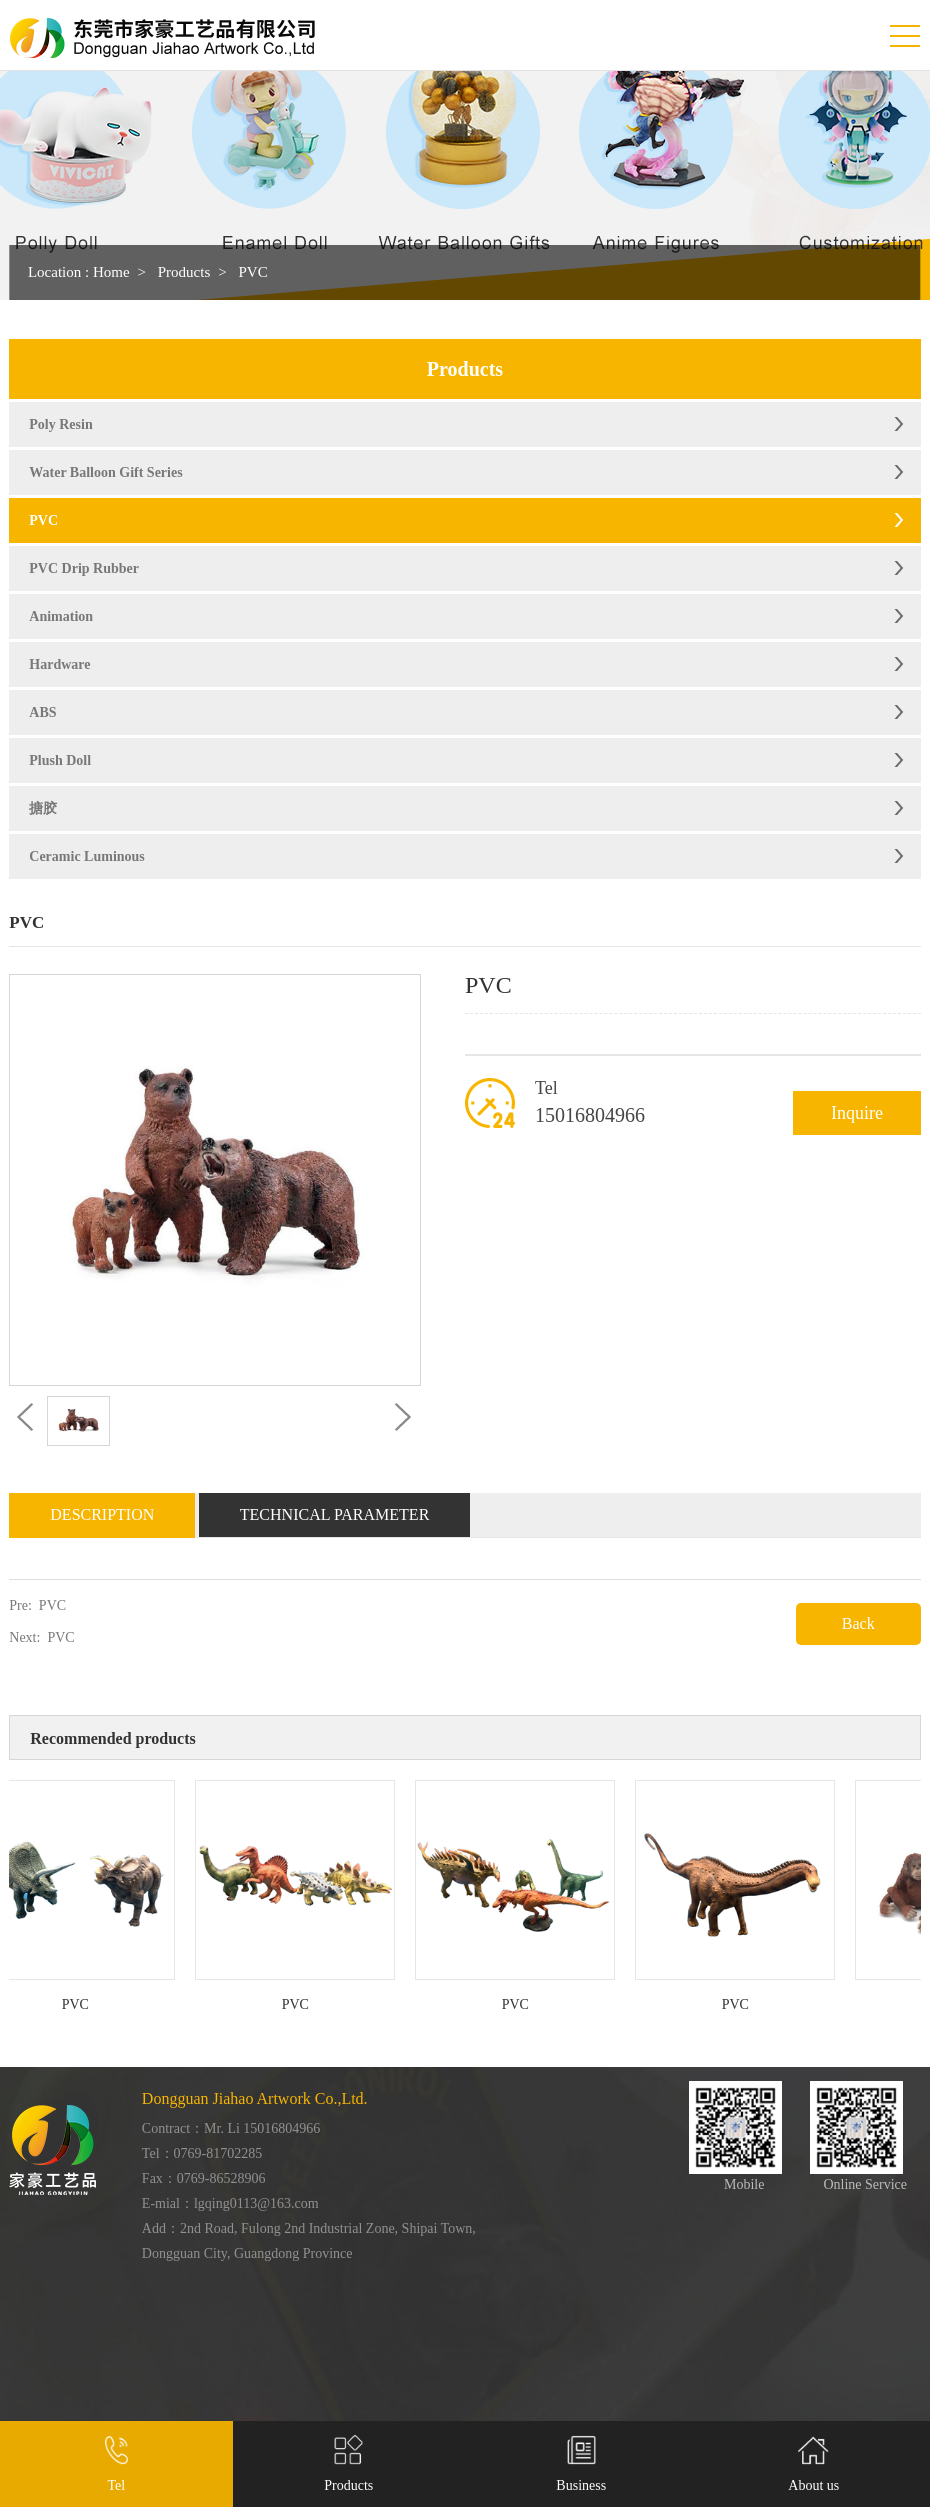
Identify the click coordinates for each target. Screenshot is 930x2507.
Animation (61, 616)
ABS (42, 712)
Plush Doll (60, 760)
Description (102, 1514)
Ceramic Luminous (87, 856)
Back (858, 1623)
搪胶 (43, 808)
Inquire (857, 1113)
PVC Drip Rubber (84, 568)
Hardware (59, 664)
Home (111, 272)
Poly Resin (60, 424)
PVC (252, 272)
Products (184, 272)
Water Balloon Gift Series (105, 472)
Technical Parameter (335, 1514)
